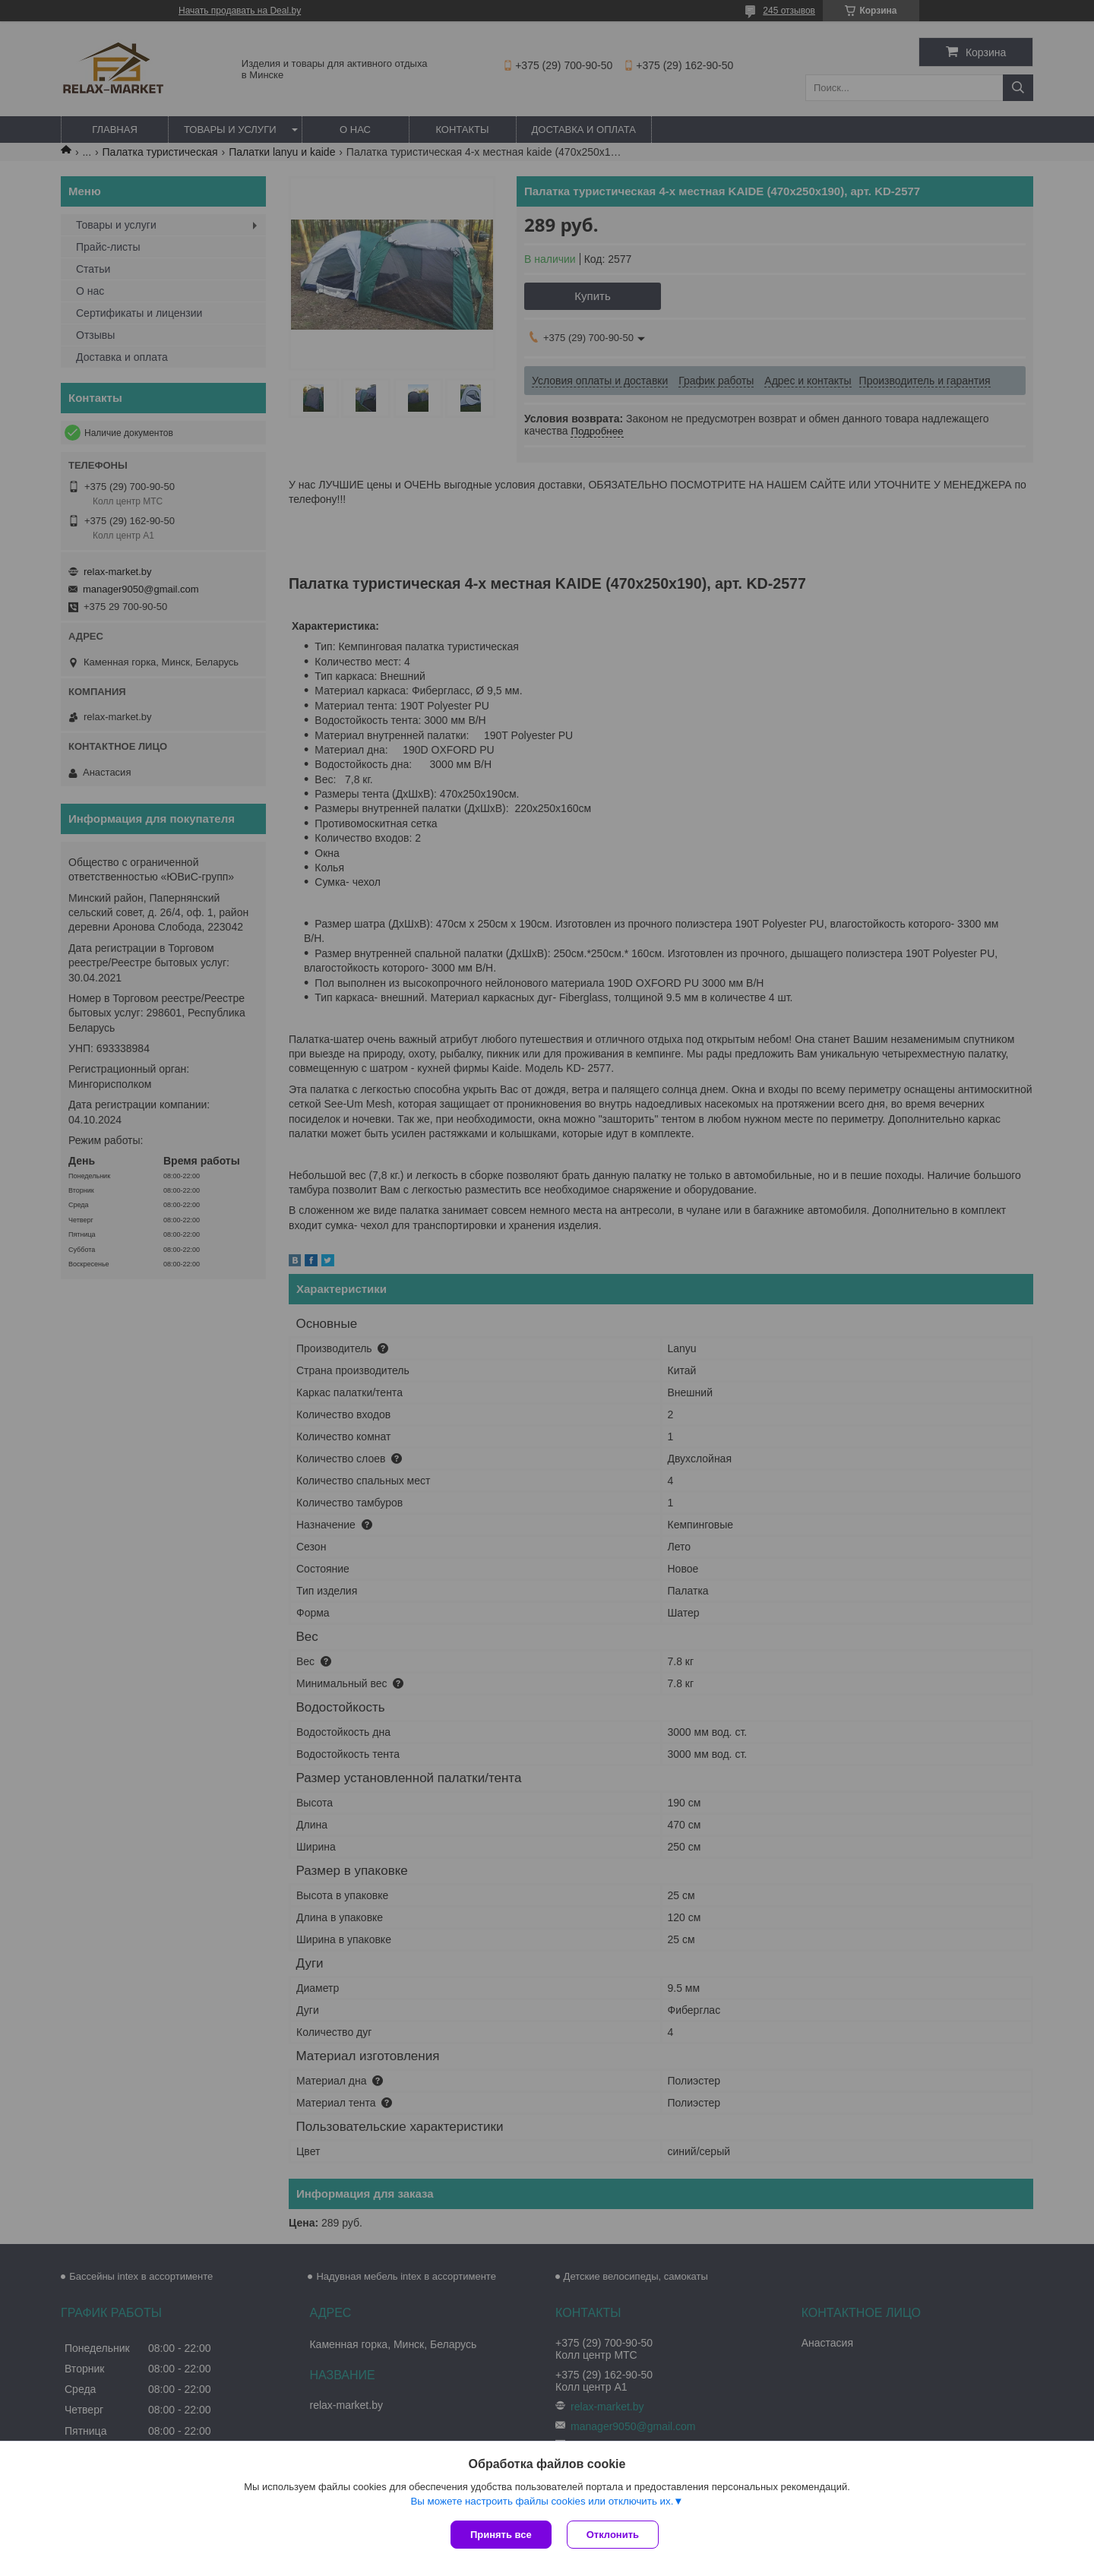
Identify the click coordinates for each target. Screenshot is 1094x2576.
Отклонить (613, 2534)
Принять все (501, 2534)
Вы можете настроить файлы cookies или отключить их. (541, 2501)
